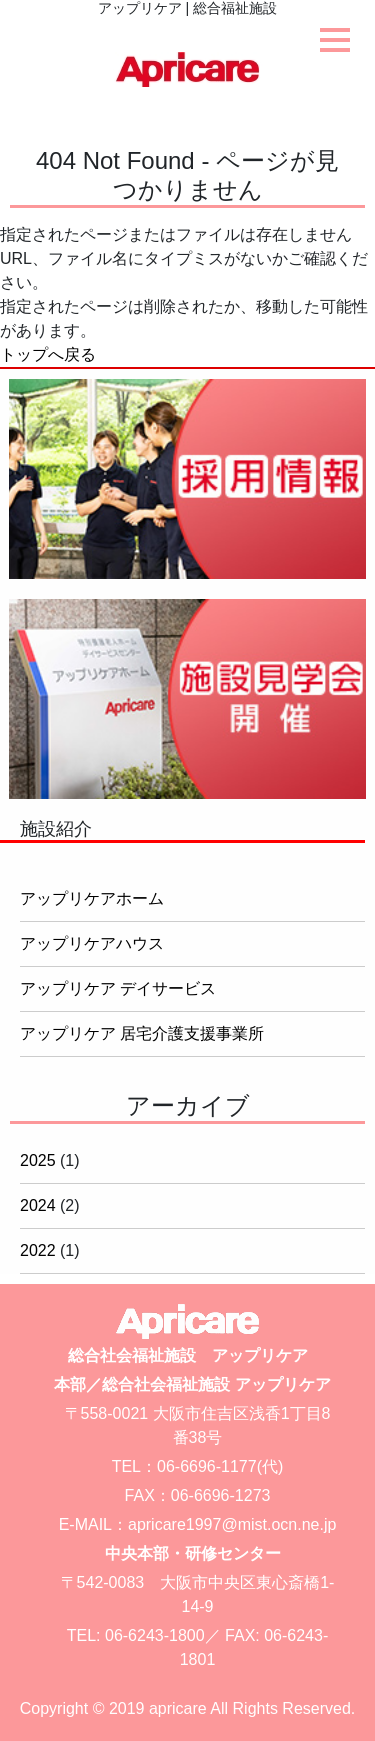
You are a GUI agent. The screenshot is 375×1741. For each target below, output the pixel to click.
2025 (38, 1160)
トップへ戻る (48, 354)
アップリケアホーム (92, 898)
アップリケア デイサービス (118, 988)
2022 (38, 1250)
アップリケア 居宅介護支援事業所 (142, 1033)
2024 (38, 1205)
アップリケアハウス (92, 943)
